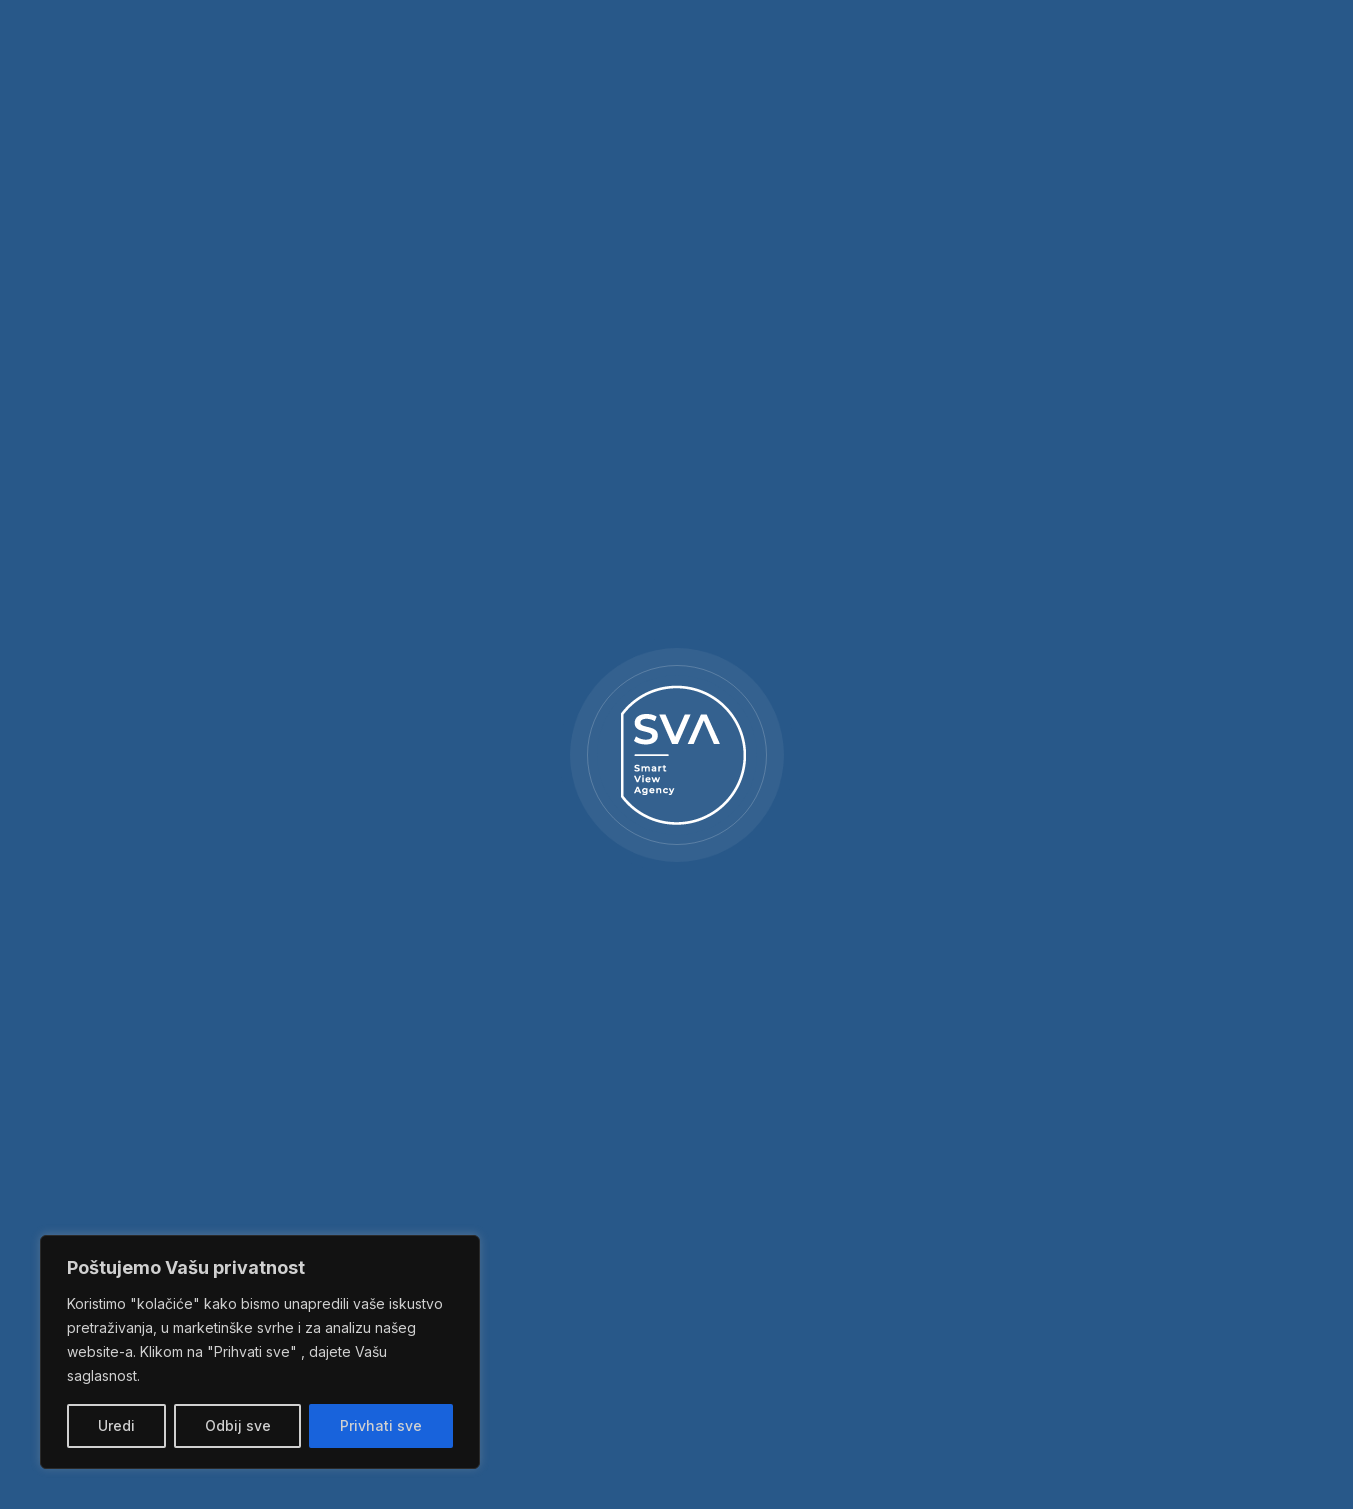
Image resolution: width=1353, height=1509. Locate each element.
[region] (260, 1352)
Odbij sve (238, 1425)
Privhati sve (381, 1425)
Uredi (116, 1425)
